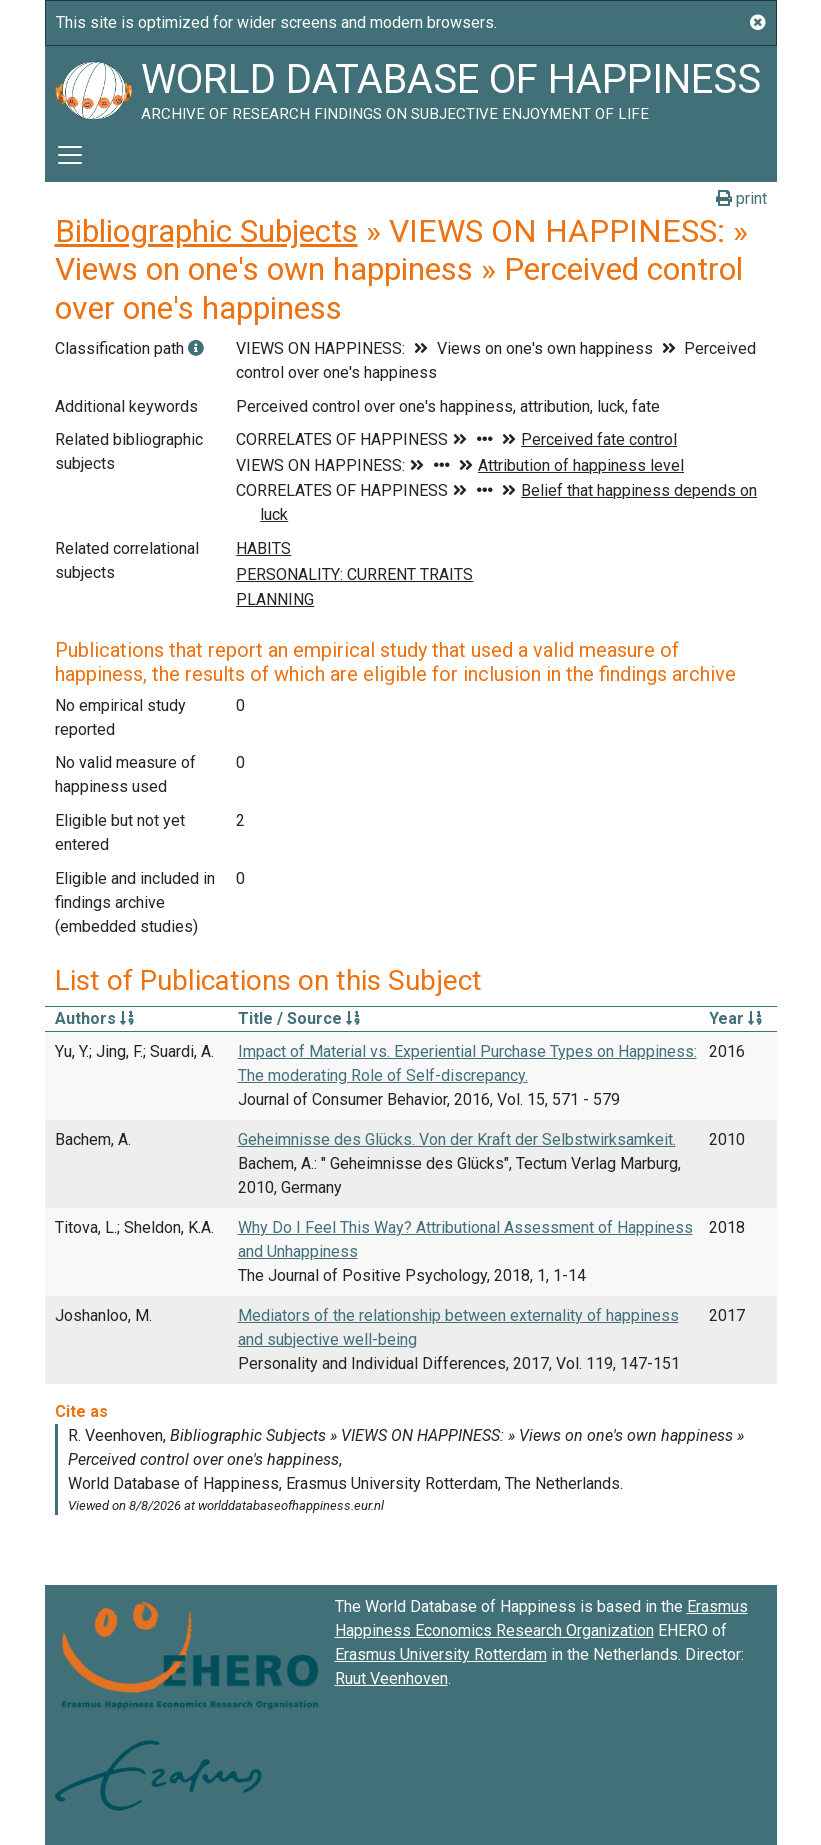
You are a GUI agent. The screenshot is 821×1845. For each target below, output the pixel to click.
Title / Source (299, 1018)
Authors (94, 1018)
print (741, 198)
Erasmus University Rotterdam (441, 1654)
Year (735, 1018)
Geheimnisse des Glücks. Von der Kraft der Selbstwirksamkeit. (457, 1139)
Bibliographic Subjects (206, 231)
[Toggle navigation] (70, 155)
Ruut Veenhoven (391, 1678)
